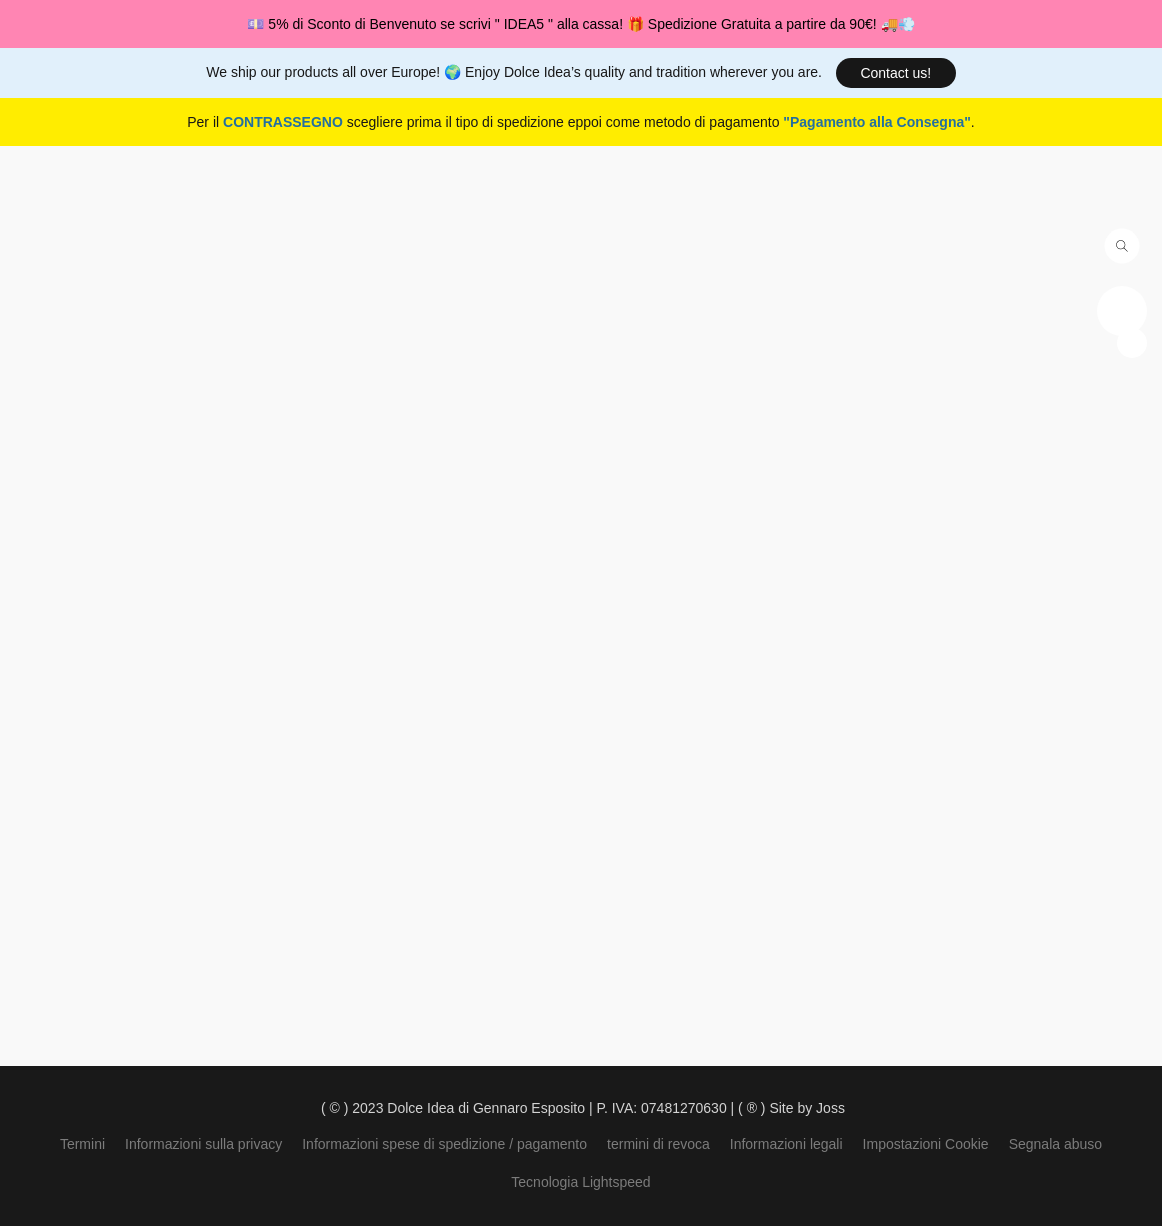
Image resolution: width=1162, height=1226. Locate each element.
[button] (896, 73)
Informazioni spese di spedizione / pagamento (444, 1144)
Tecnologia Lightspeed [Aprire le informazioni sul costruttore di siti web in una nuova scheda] (580, 1182)
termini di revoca (658, 1144)
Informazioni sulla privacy (203, 1144)
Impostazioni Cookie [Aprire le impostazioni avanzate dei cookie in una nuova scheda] (926, 1144)
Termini (82, 1144)
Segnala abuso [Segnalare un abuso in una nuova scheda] (1055, 1144)
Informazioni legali (786, 1144)
